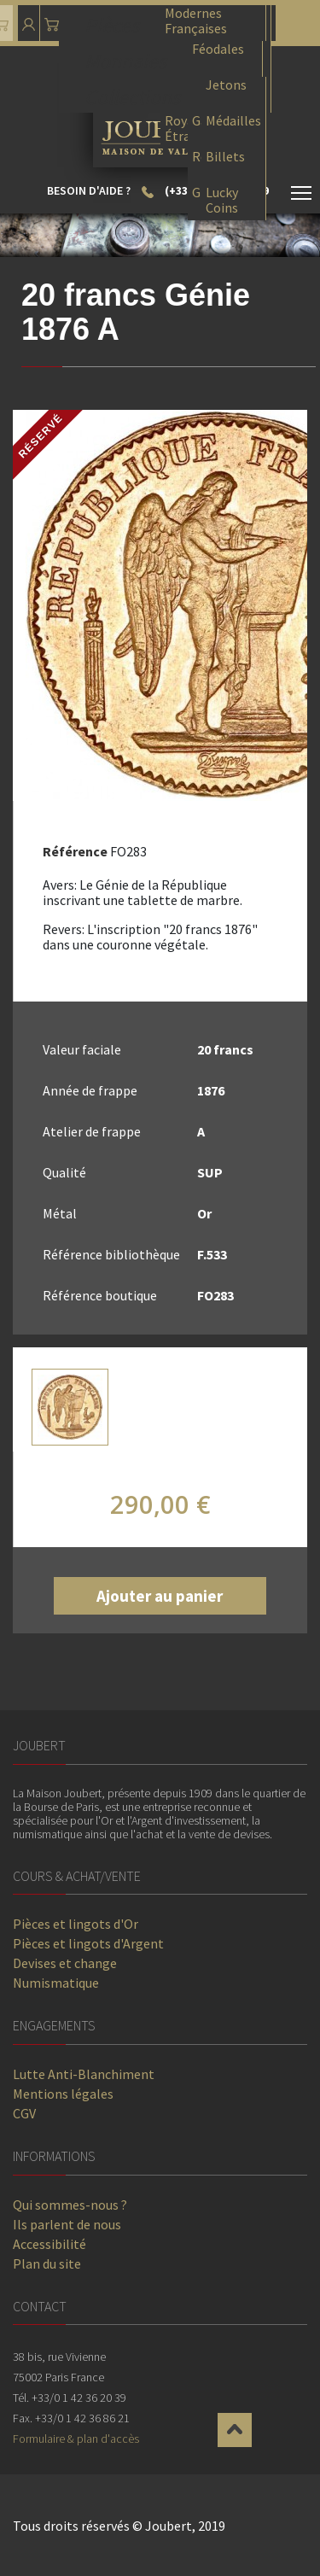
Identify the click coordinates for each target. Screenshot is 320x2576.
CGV (24, 2113)
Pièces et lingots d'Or (75, 1923)
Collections (132, 95)
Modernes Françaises (196, 20)
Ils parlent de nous (67, 2224)
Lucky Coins (222, 199)
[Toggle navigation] (301, 196)
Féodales (218, 49)
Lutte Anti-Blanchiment (83, 2073)
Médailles (233, 121)
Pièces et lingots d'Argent (88, 1943)
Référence (75, 851)
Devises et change (65, 1962)
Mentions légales (63, 2093)
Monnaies (125, 59)
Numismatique (56, 1982)
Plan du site (47, 2263)
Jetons (226, 85)
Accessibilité (49, 2243)
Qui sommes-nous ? (70, 2204)
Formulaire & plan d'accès (76, 2438)
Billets (225, 157)
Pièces (111, 23)
